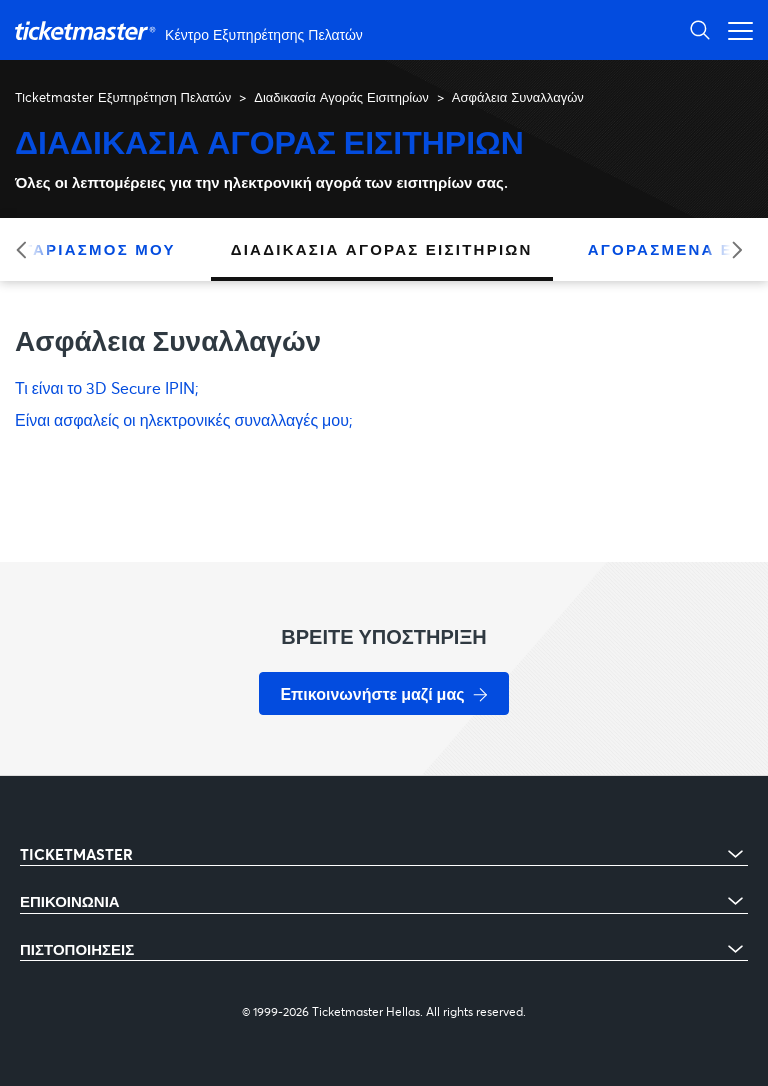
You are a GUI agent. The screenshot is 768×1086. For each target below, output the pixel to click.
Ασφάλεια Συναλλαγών (518, 97)
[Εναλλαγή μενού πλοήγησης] (735, 29)
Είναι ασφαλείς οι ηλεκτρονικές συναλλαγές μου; (184, 419)
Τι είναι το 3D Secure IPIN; (107, 387)
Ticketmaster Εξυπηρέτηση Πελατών (123, 97)
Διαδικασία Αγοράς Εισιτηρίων (341, 97)
